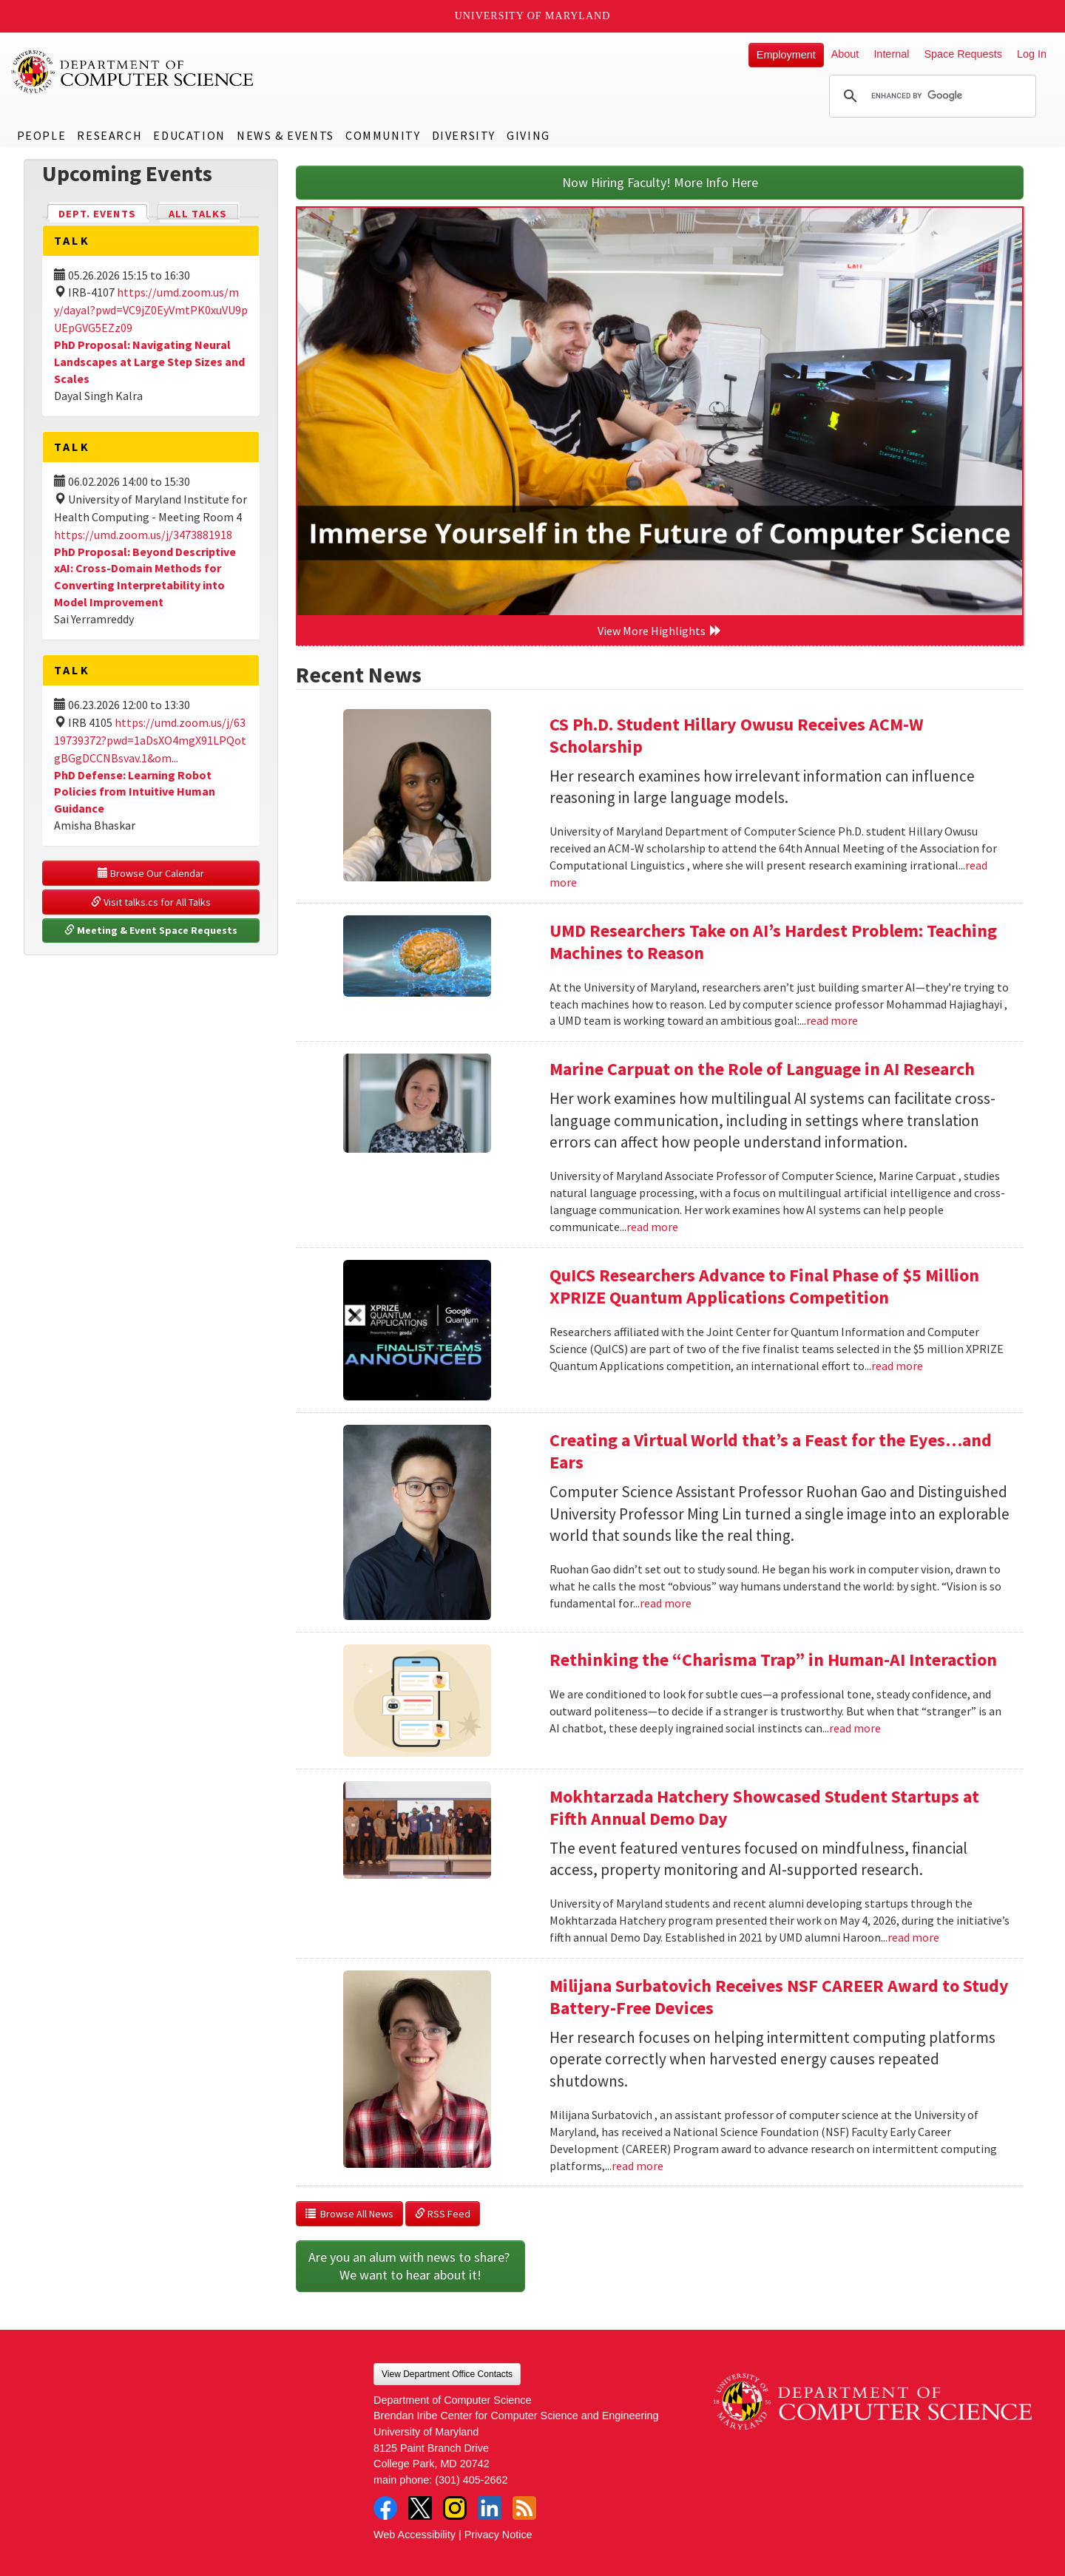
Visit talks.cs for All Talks (151, 902)
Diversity (464, 135)
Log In (1032, 54)
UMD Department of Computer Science (133, 71)
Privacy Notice (498, 2535)
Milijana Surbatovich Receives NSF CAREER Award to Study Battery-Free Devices (779, 1996)
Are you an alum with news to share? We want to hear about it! (410, 2265)
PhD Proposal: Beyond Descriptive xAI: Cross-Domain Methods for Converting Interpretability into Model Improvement (145, 577)
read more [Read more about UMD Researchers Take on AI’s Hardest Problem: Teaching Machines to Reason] (832, 1020)
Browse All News (349, 2213)
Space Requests (963, 54)
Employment (786, 55)
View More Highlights (660, 630)
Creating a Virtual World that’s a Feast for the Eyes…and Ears (771, 1451)
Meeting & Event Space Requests (150, 930)
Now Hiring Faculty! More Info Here (660, 182)
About (845, 54)
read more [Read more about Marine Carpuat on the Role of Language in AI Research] (652, 1226)
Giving (528, 135)
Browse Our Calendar (151, 873)
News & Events (285, 135)
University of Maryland (533, 15)
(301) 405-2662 (471, 2480)
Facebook (385, 2508)
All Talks (198, 213)
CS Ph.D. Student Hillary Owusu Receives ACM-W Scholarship (737, 735)
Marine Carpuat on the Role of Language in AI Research (762, 1068)
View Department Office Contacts (447, 2374)
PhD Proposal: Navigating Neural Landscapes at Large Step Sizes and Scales (149, 361)
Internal (891, 54)
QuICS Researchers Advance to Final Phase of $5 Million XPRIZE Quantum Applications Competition (764, 1286)
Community (382, 135)
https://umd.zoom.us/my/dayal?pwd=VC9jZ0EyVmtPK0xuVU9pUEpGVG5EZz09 (151, 310)
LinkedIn (489, 2508)
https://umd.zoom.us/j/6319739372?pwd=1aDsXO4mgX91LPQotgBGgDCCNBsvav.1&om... (150, 740)
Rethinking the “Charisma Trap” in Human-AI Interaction (773, 1659)
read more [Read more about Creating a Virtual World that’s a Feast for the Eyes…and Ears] (666, 1603)
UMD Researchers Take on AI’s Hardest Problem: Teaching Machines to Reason (773, 941)
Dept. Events (103, 212)
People (42, 135)
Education (189, 135)
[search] (930, 96)
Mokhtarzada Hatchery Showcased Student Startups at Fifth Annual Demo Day (764, 1807)
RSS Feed (442, 2213)
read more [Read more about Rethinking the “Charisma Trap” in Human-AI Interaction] (855, 1728)
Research (109, 135)
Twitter (420, 2508)
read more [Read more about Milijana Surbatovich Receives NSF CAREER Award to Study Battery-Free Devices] (637, 2165)
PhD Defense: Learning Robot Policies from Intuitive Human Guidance (134, 791)
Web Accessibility (414, 2535)
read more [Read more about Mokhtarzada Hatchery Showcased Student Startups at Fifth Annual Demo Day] (913, 1937)
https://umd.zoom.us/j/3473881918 (143, 534)
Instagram (455, 2508)
